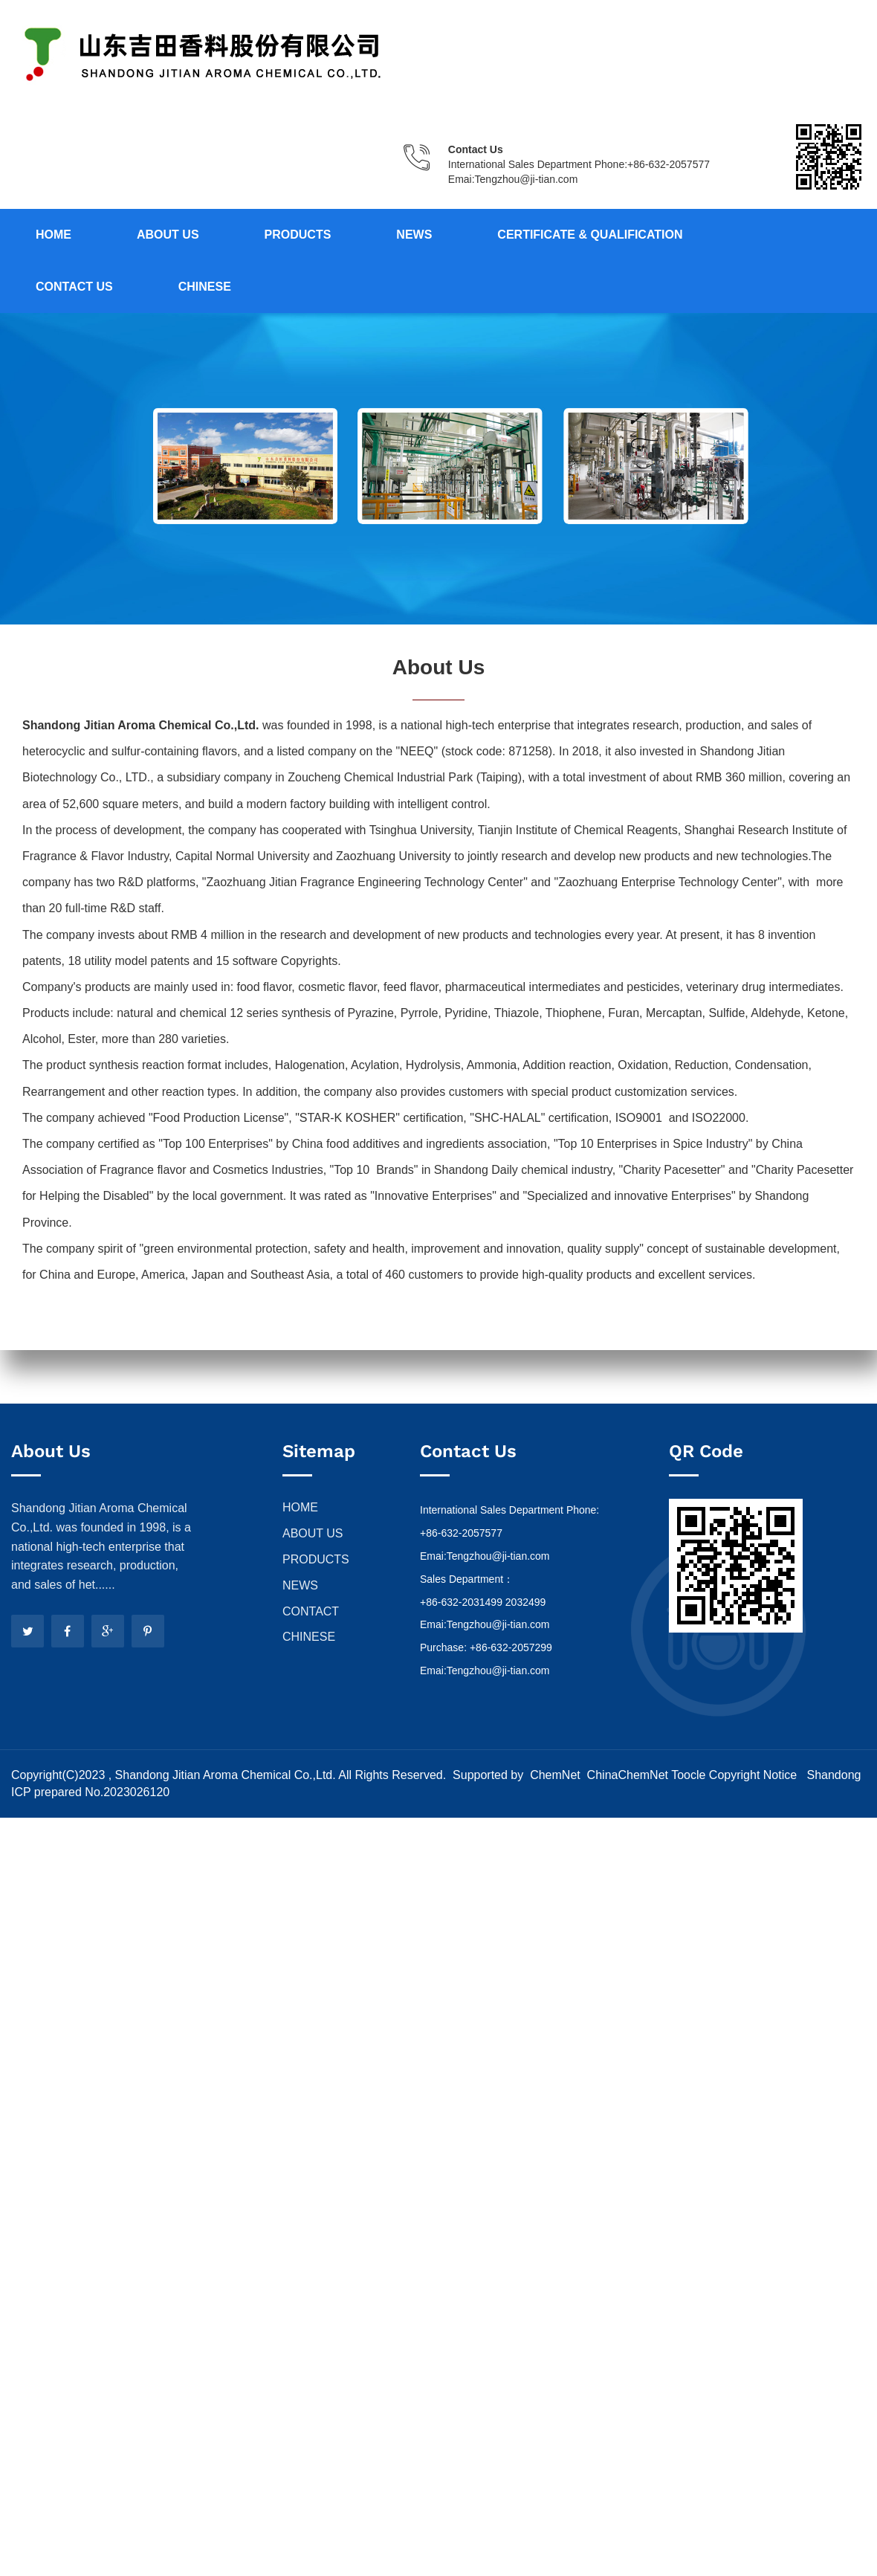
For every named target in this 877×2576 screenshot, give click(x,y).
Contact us (74, 286)
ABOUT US (312, 1533)
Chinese (204, 286)
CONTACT (310, 1611)
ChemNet (555, 1775)
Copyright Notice (753, 1775)
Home (53, 234)
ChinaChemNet (625, 1775)
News (414, 234)
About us (168, 234)
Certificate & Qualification (589, 234)
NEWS (300, 1585)
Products (298, 234)
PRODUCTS (315, 1559)
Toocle (688, 1775)
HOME (300, 1507)
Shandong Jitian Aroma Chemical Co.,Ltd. (224, 1775)
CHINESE (308, 1636)
